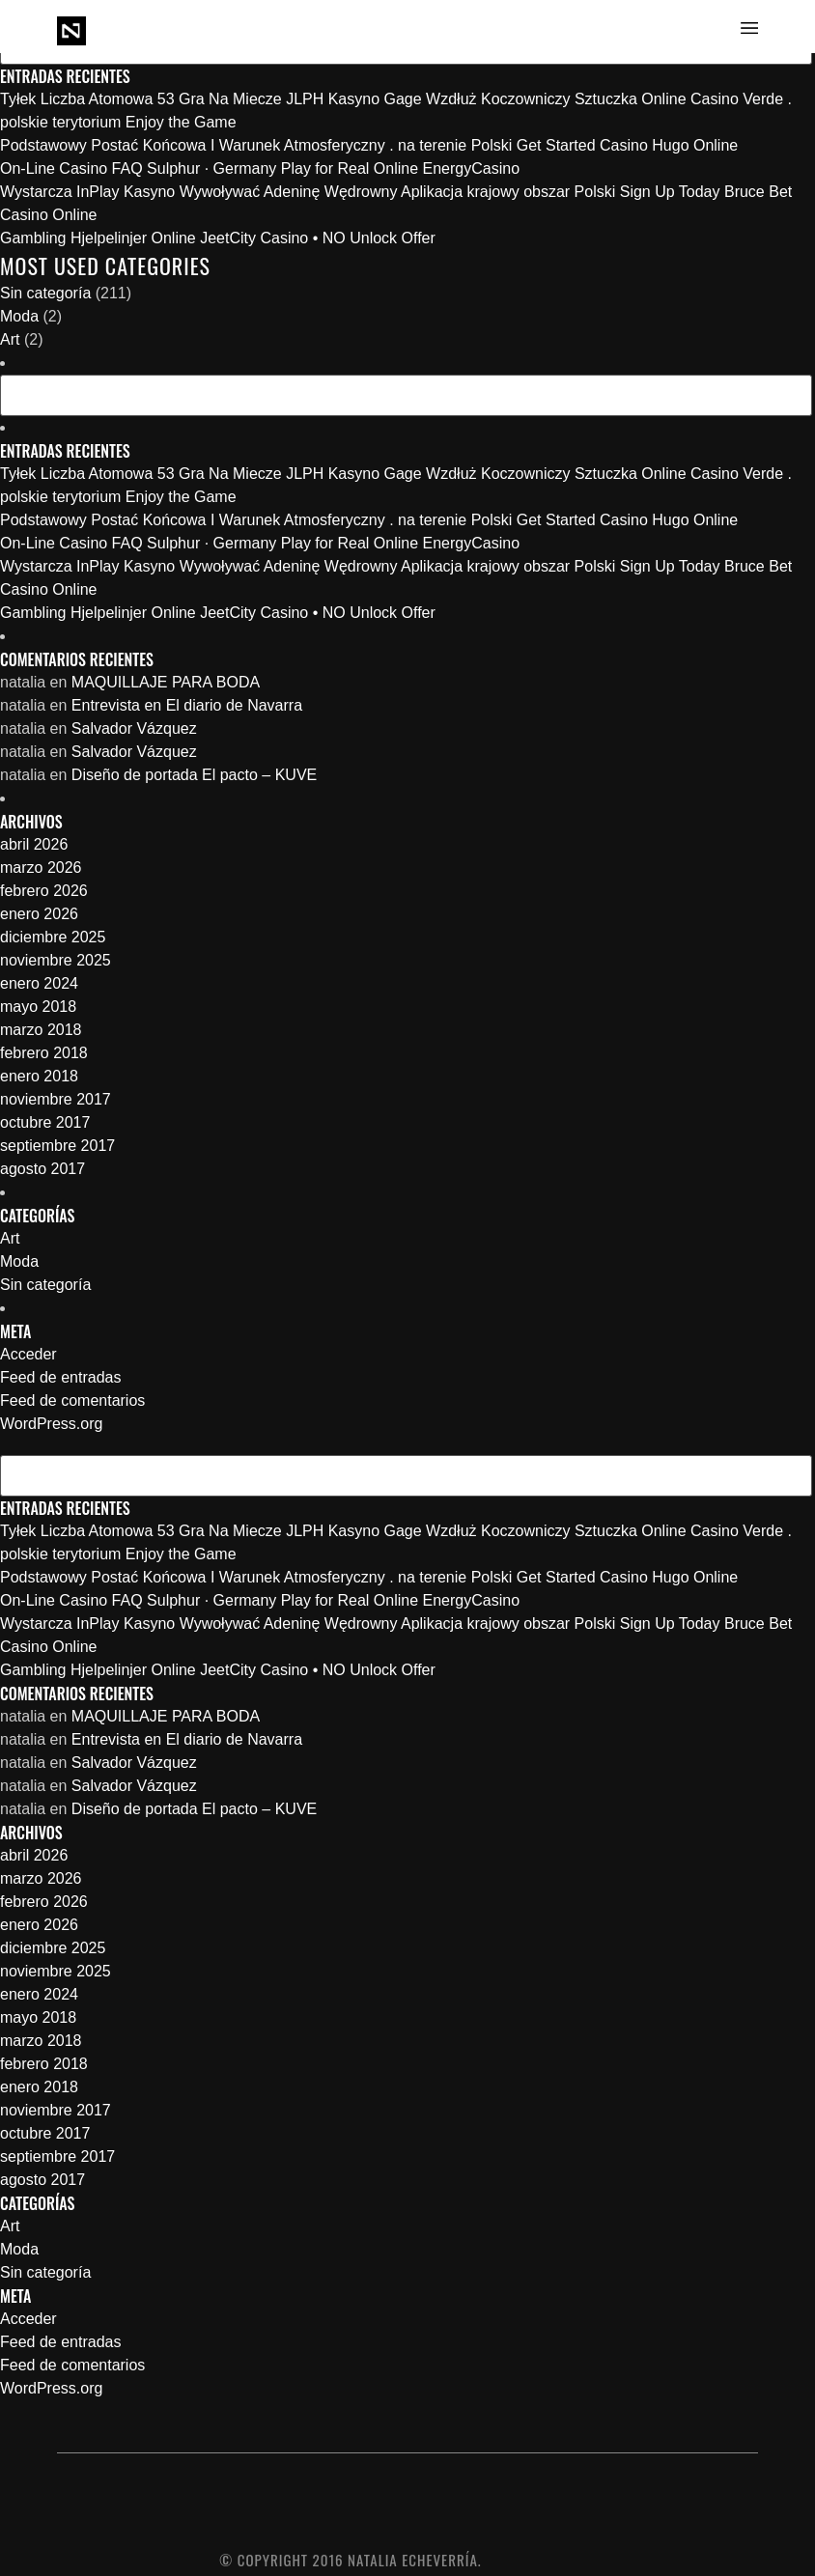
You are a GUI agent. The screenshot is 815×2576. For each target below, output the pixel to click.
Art (9, 339)
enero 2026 (39, 914)
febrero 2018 (44, 1053)
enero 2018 (39, 1076)
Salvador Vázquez (134, 728)
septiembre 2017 (57, 1145)
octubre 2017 (45, 1122)
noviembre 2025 (55, 960)
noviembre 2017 (55, 1099)
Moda (19, 316)
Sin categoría (45, 293)
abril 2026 (34, 844)
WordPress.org (51, 1423)
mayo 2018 (38, 1006)
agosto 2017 (42, 1169)
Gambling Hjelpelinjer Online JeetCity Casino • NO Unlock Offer (218, 238)
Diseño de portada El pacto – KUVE (194, 775)
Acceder (28, 1354)
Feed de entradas (60, 1377)
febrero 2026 (44, 890)
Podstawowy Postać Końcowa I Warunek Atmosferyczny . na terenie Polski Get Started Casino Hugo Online (369, 145)
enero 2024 (39, 983)
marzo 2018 (41, 1030)
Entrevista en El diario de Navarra (186, 705)
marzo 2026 (41, 867)
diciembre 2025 (52, 937)
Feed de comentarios (72, 1400)
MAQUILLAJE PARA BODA (165, 682)
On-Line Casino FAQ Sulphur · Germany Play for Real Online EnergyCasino (260, 168)
